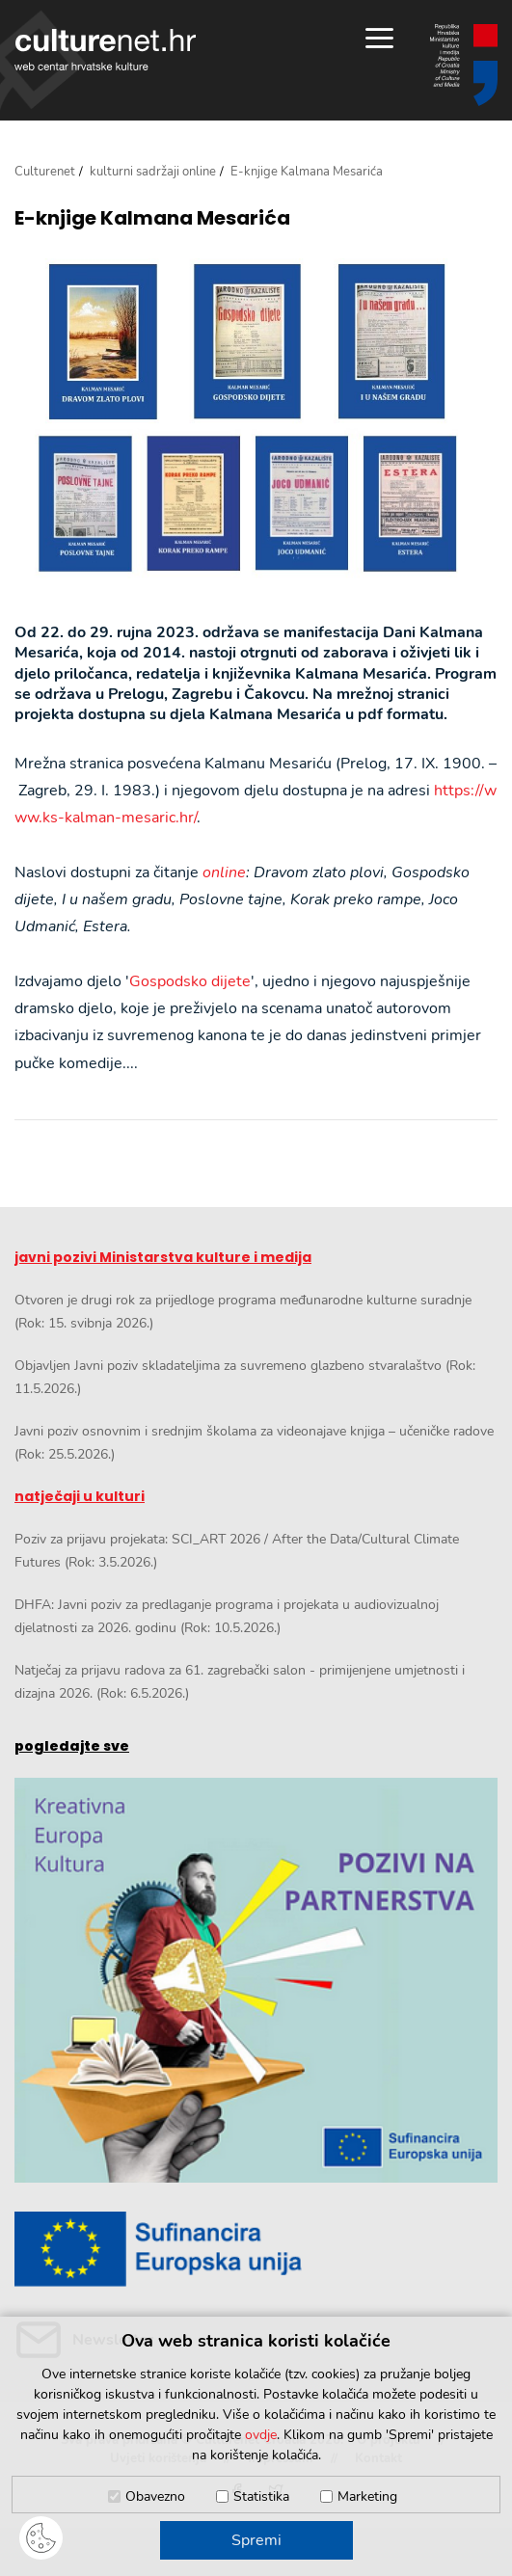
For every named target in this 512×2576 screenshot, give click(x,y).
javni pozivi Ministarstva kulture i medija (162, 1257)
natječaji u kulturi (79, 1496)
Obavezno (155, 2496)
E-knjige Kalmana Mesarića (152, 217)
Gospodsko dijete (190, 981)
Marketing (367, 2496)
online (224, 872)
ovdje (261, 2435)
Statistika (261, 2496)
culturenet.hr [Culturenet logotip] (105, 49)
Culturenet (44, 171)
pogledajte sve (71, 1746)
